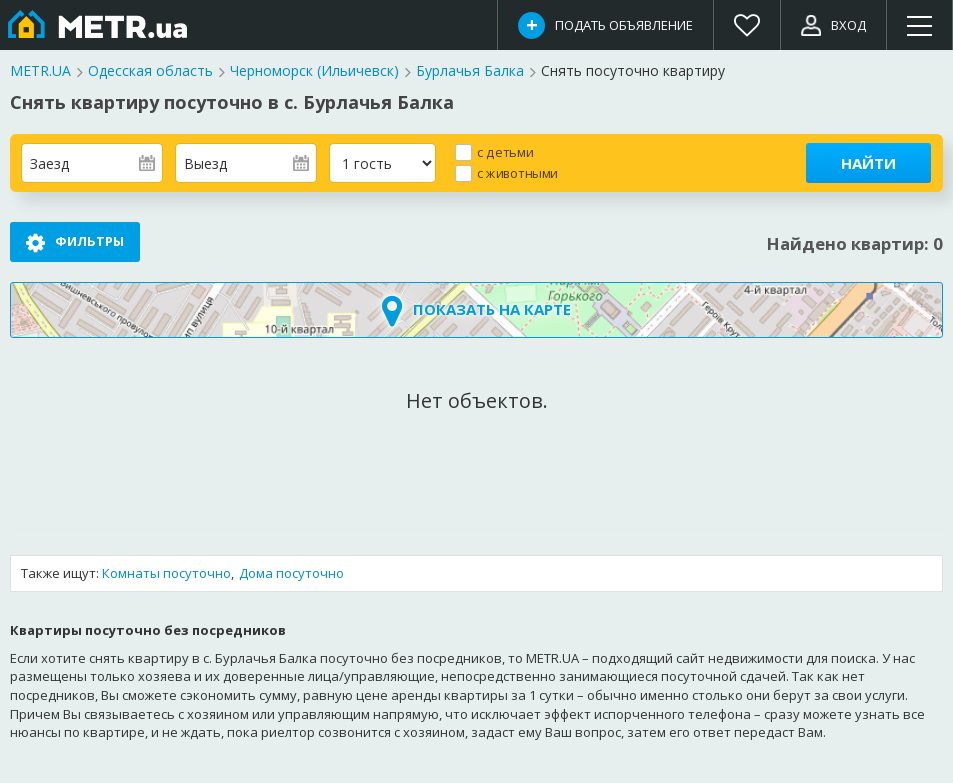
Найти (868, 163)
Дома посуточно (291, 574)
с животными (517, 172)
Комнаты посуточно (166, 574)
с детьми (505, 151)
